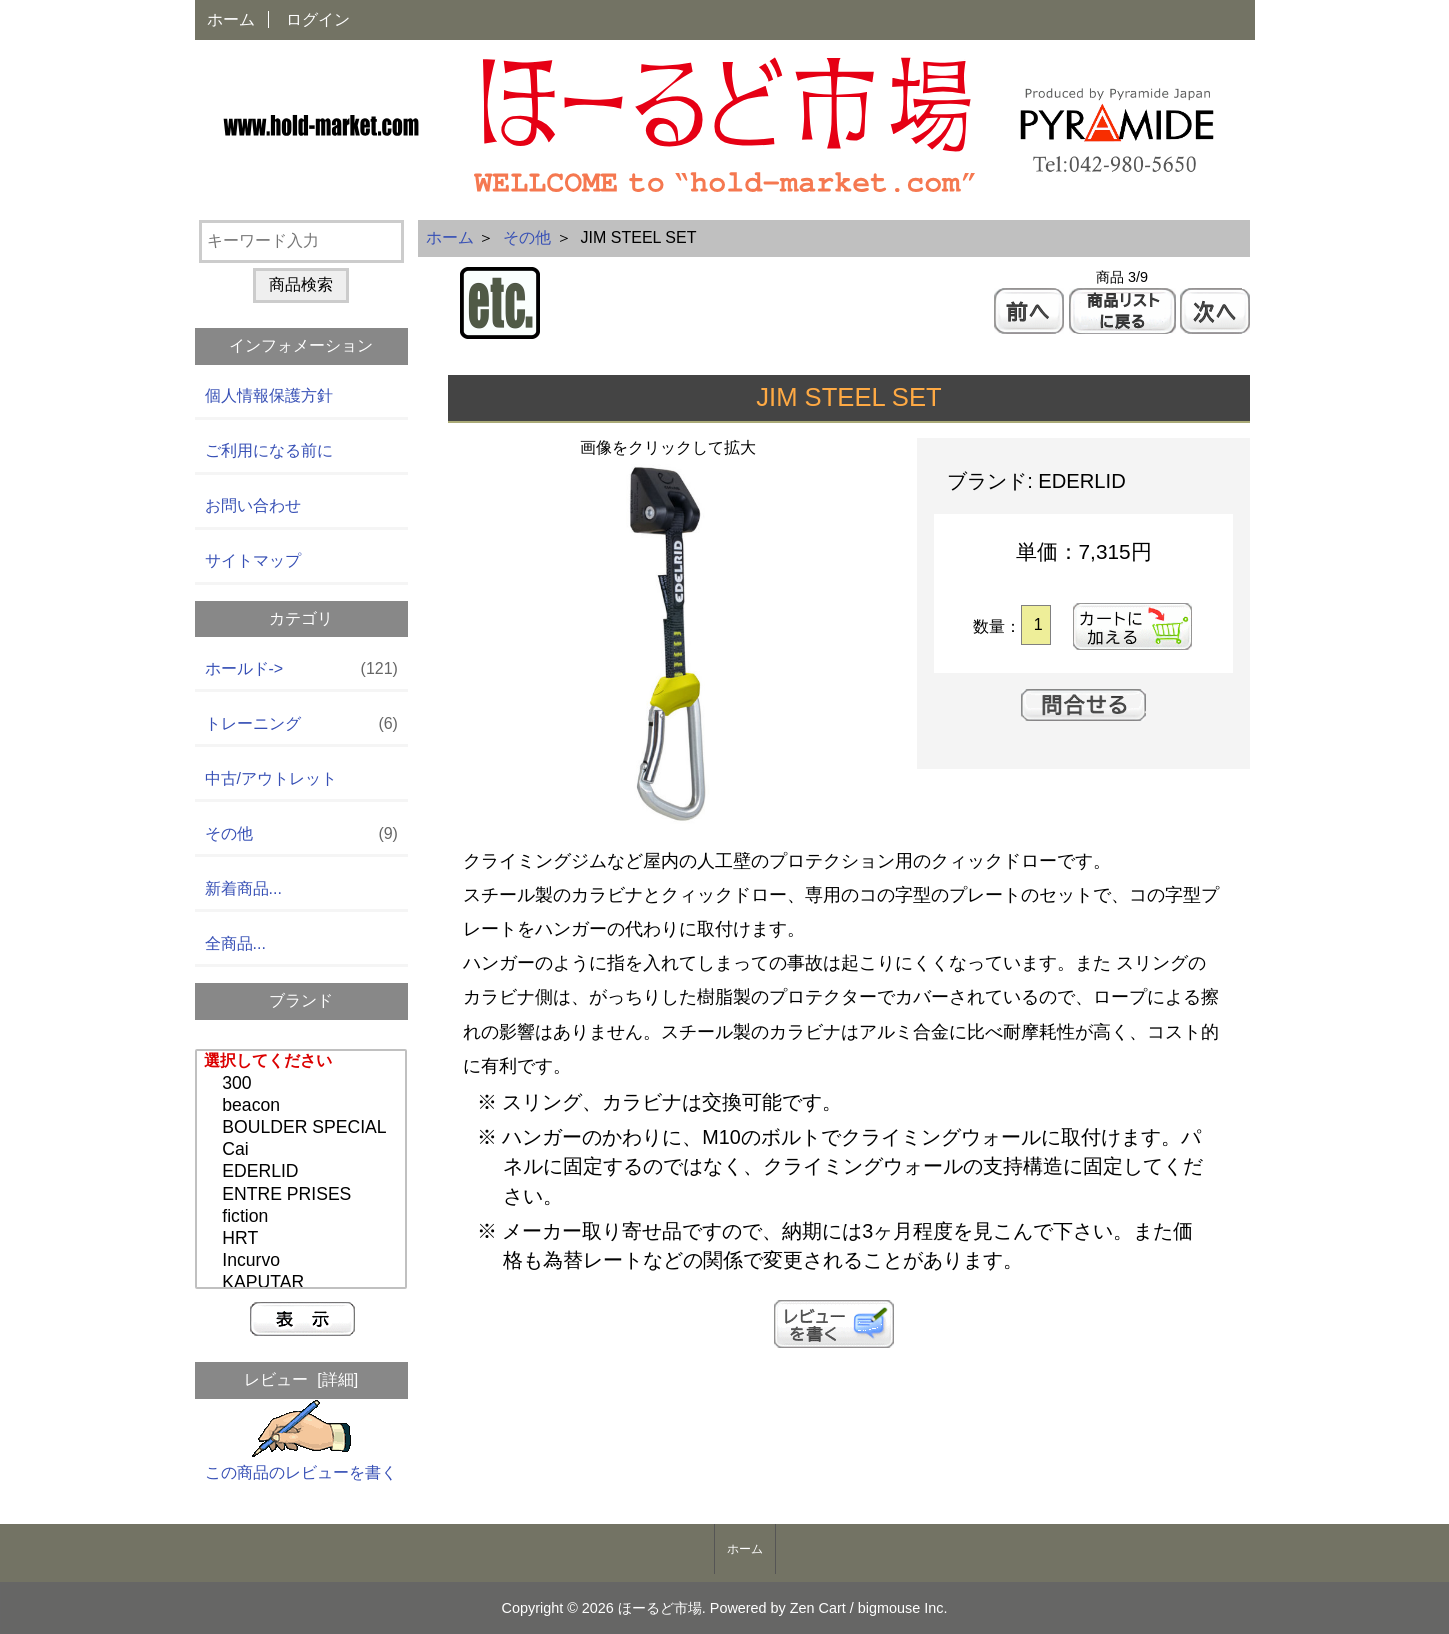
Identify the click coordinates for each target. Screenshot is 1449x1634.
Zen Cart (818, 1608)
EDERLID (303, 1172)
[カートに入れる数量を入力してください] (1035, 625)
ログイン (318, 19)
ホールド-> (301, 669)
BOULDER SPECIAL (303, 1128)
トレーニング (301, 724)
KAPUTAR (303, 1283)
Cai (303, 1150)
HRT (303, 1239)
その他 (527, 237)
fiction (303, 1217)
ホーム (231, 19)
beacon (303, 1106)
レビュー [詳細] (301, 1379)
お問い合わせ (253, 505)
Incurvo (303, 1261)
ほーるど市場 (660, 1608)
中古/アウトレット (271, 778)
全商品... (235, 943)
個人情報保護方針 (269, 395)
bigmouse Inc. (903, 1608)
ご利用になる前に (269, 450)
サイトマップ (253, 560)
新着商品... (243, 888)
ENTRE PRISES (303, 1195)
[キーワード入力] (301, 241)
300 (303, 1084)
